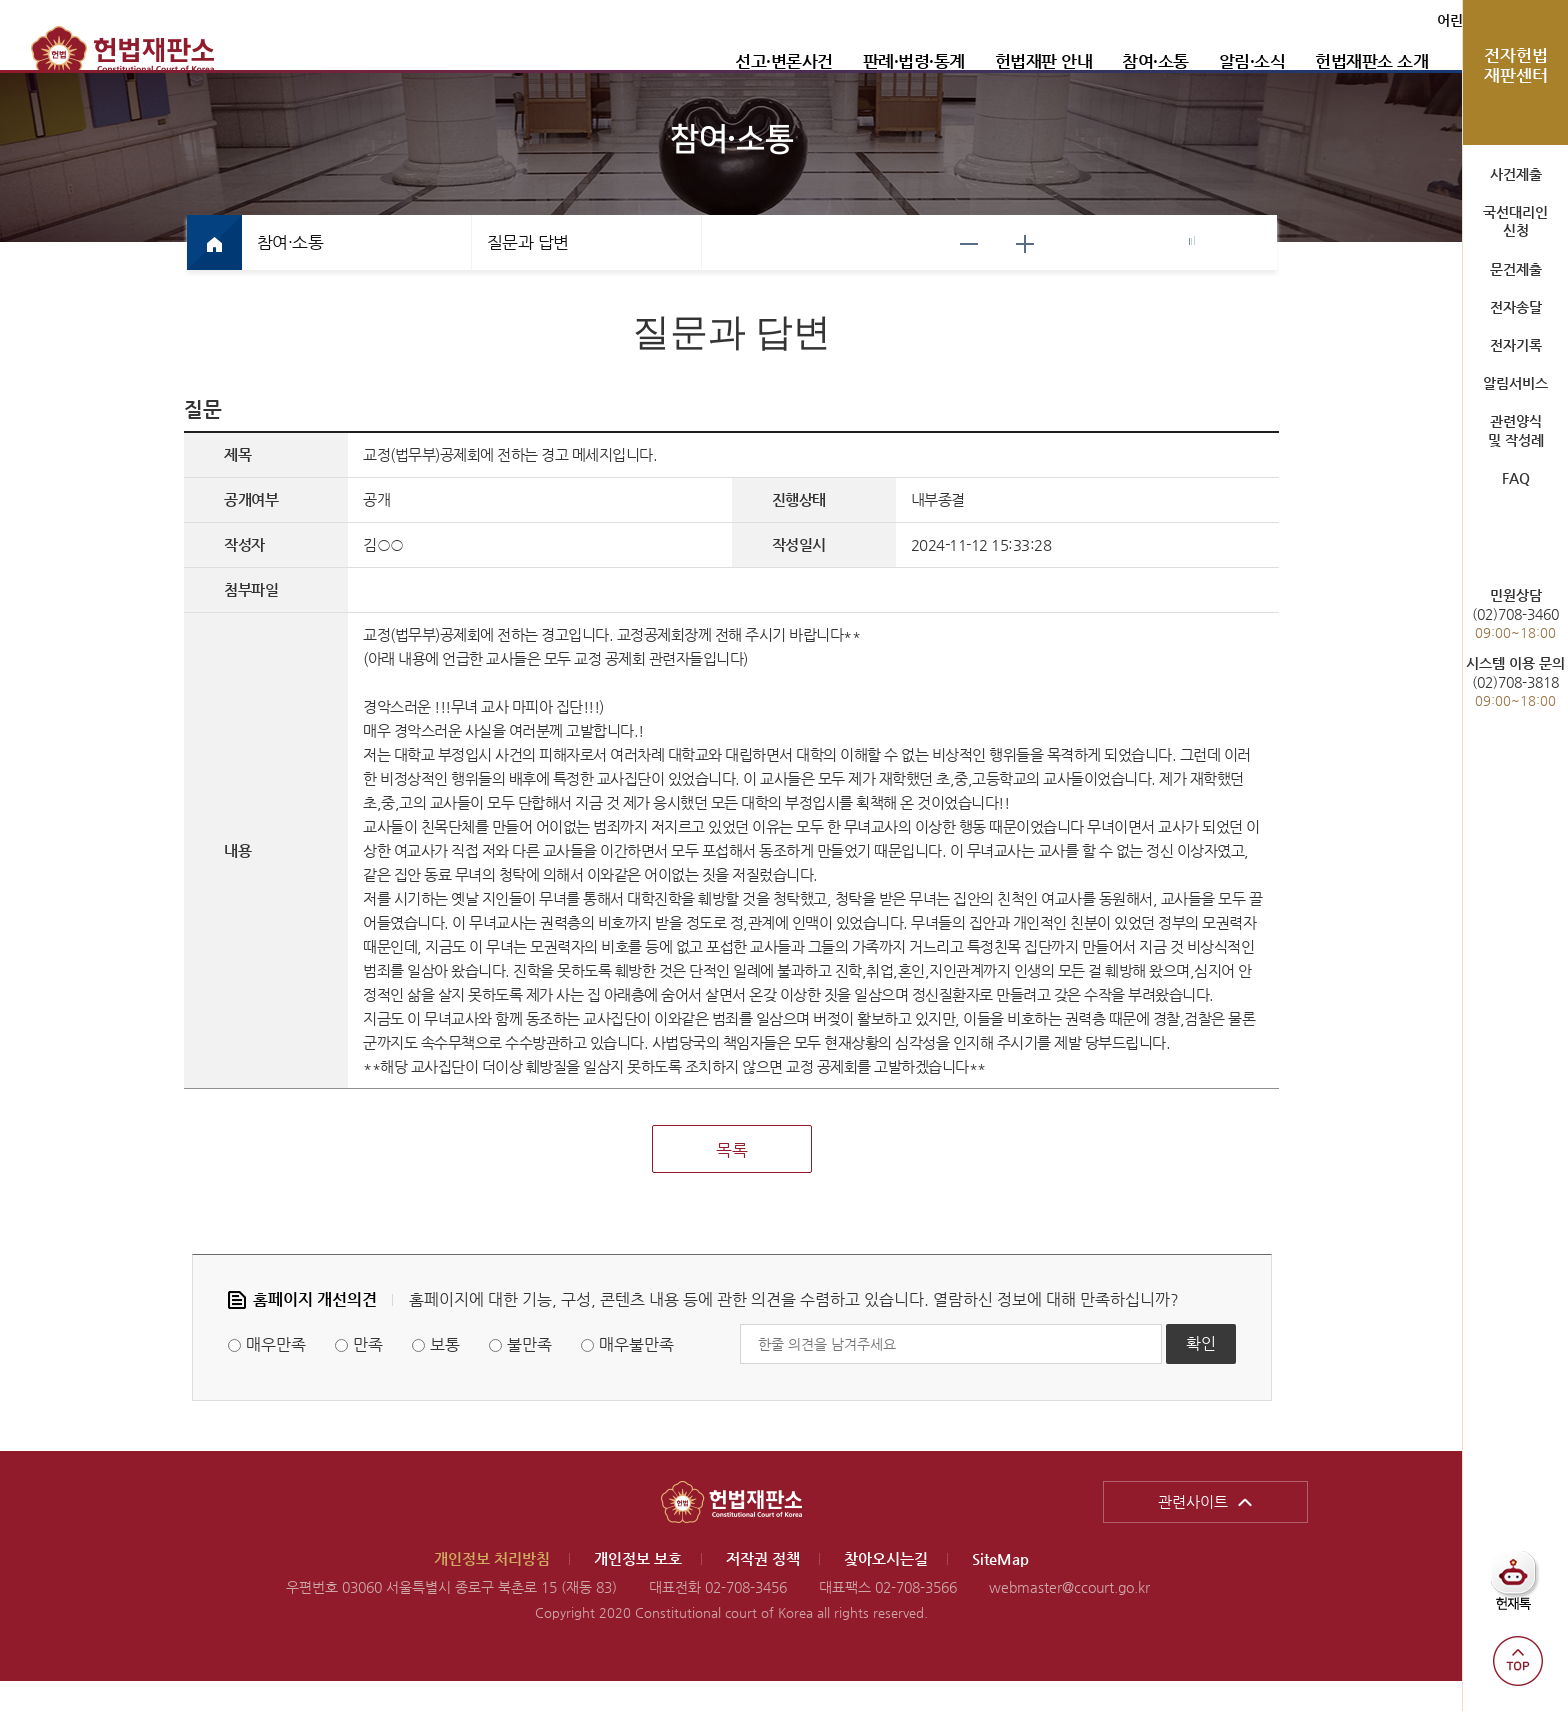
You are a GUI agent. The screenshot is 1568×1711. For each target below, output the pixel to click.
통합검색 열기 (1390, 61)
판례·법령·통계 (820, 61)
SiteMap (1000, 1588)
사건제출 (1516, 174)
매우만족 (276, 1374)
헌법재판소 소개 (1277, 61)
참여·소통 (1061, 61)
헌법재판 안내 (950, 61)
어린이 (1360, 20)
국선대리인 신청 (1515, 221)
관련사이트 (1193, 1531)
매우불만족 (636, 1374)
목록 (732, 1180)
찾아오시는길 (886, 1588)
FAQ (1516, 478)
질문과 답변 (528, 272)
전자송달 (1516, 307)
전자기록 (1516, 345)
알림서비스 (1515, 383)
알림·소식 (1158, 61)
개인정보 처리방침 (492, 1588)
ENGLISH (1419, 20)
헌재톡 (1520, 1588)
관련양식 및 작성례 (1516, 430)
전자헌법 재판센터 (1516, 65)
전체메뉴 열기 (1430, 61)
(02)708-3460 (1515, 613)
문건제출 (1516, 269)
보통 (445, 1374)
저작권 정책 (763, 1588)
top (1518, 1661)
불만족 (529, 1374)
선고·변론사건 (690, 61)
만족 (368, 1374)
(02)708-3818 (1515, 681)
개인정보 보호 (638, 1588)
